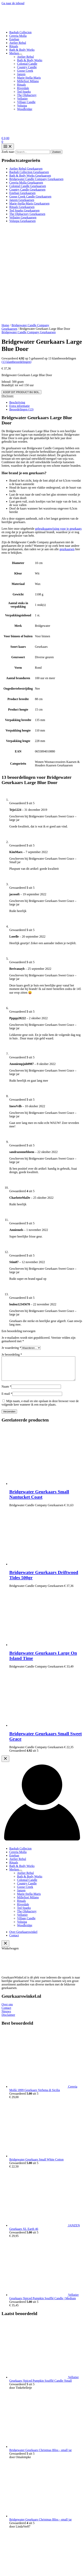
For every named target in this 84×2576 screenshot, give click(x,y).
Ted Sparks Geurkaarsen (24, 210)
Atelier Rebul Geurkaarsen (25, 168)
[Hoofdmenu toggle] (8, 146)
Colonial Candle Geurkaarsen (27, 186)
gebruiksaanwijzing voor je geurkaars (58, 434)
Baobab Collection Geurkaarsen (29, 172)
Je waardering (11, 1253)
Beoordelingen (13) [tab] (21, 315)
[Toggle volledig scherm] (7, 2527)
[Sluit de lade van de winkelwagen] (5, 1854)
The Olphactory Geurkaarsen (27, 214)
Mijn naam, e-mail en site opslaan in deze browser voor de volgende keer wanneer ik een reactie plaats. (40, 1313)
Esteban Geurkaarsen (22, 193)
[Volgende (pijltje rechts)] (7, 2531)
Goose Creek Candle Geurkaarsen (30, 196)
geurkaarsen (66, 455)
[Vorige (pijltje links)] (3, 2531)
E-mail (7, 1304)
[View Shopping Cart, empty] (42, 139)
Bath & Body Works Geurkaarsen (30, 175)
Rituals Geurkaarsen (21, 207)
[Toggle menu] (20, 54)
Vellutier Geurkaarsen (22, 217)
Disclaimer (8, 1925)
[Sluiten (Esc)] (14, 2527)
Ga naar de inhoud (13, 3)
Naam (6, 1297)
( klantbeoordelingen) (16, 267)
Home (5, 231)
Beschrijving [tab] (17, 308)
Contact (6, 1918)
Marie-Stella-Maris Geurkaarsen (29, 203)
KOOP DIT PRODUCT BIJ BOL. (21, 297)
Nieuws (6, 1921)
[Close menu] (5, 1669)
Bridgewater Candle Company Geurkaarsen (36, 179)
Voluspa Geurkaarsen (22, 221)
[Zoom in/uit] (3, 2527)
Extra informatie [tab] (19, 311)
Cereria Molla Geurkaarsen (26, 182)
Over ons (7, 1914)
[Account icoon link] (42, 1752)
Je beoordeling (12, 1260)
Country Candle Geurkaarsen (27, 189)
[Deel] (10, 2527)
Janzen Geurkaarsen (21, 200)
